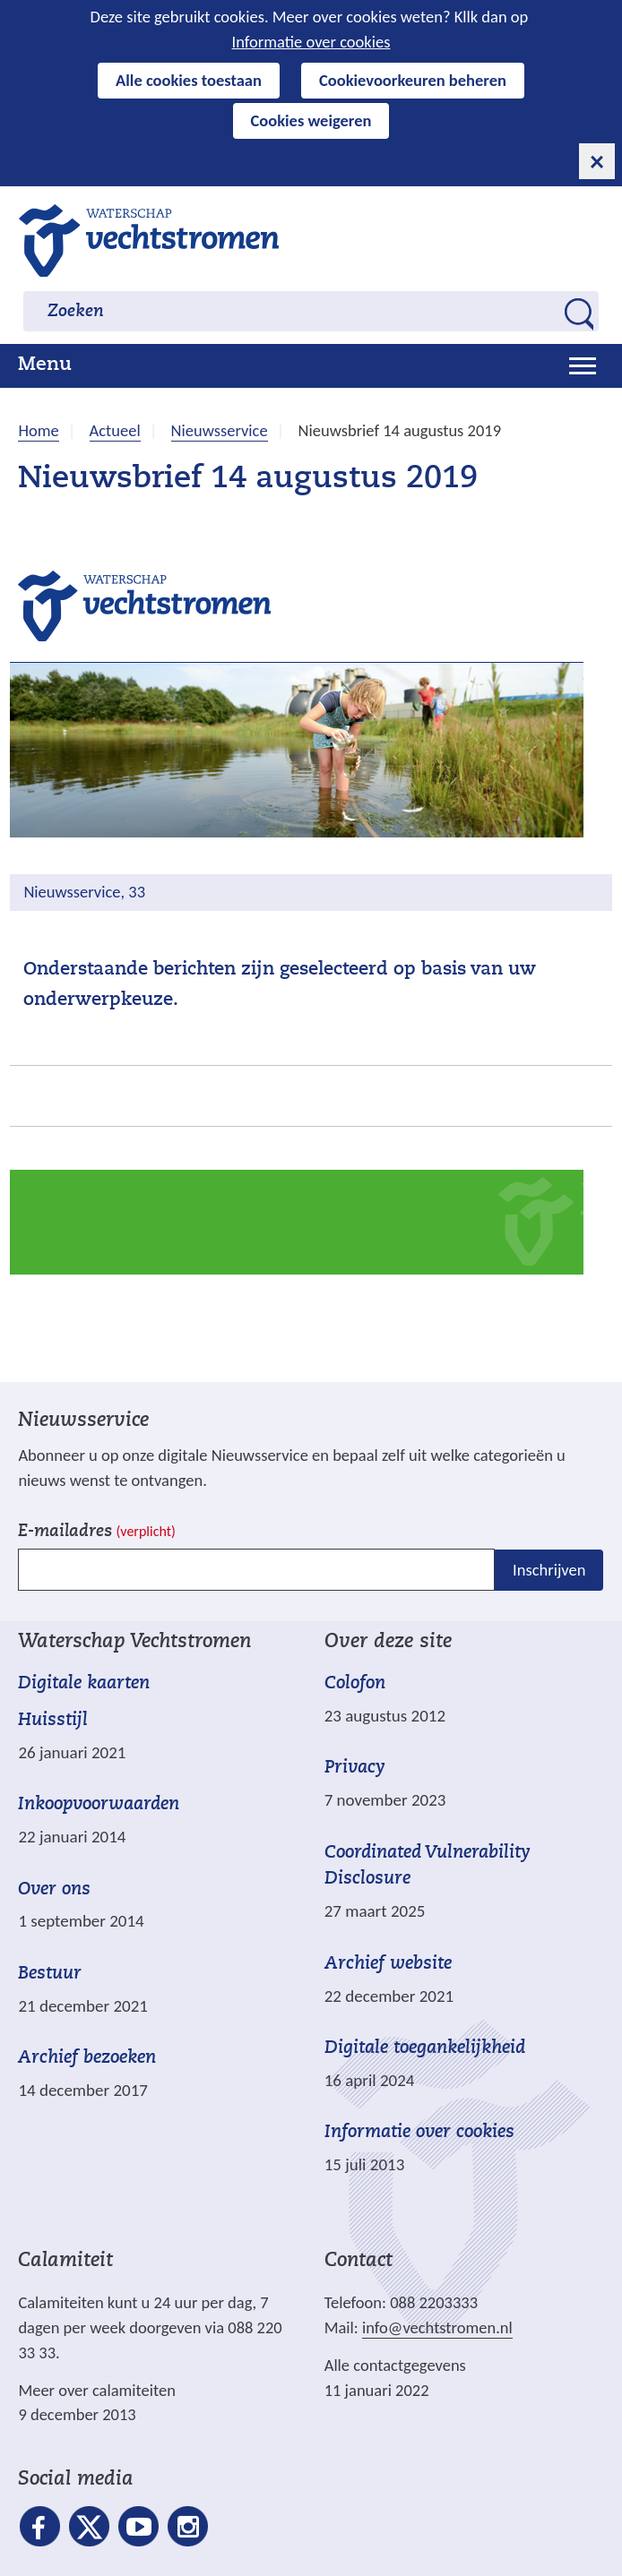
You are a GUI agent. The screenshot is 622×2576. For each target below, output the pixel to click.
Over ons (54, 1890)
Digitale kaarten (84, 1684)
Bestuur (50, 1974)
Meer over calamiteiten (97, 2390)
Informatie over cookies (311, 41)
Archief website (388, 1964)
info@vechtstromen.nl (437, 2327)
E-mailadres (96, 1532)
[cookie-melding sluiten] (597, 161)
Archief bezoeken (87, 2058)
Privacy (354, 1768)
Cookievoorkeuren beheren (412, 80)
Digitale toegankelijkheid (424, 2048)
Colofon (354, 1684)
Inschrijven (549, 1568)
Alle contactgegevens (395, 2365)
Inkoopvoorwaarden (98, 1805)
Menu (45, 365)
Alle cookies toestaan (189, 80)
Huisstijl (53, 1721)
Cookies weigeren (311, 120)
